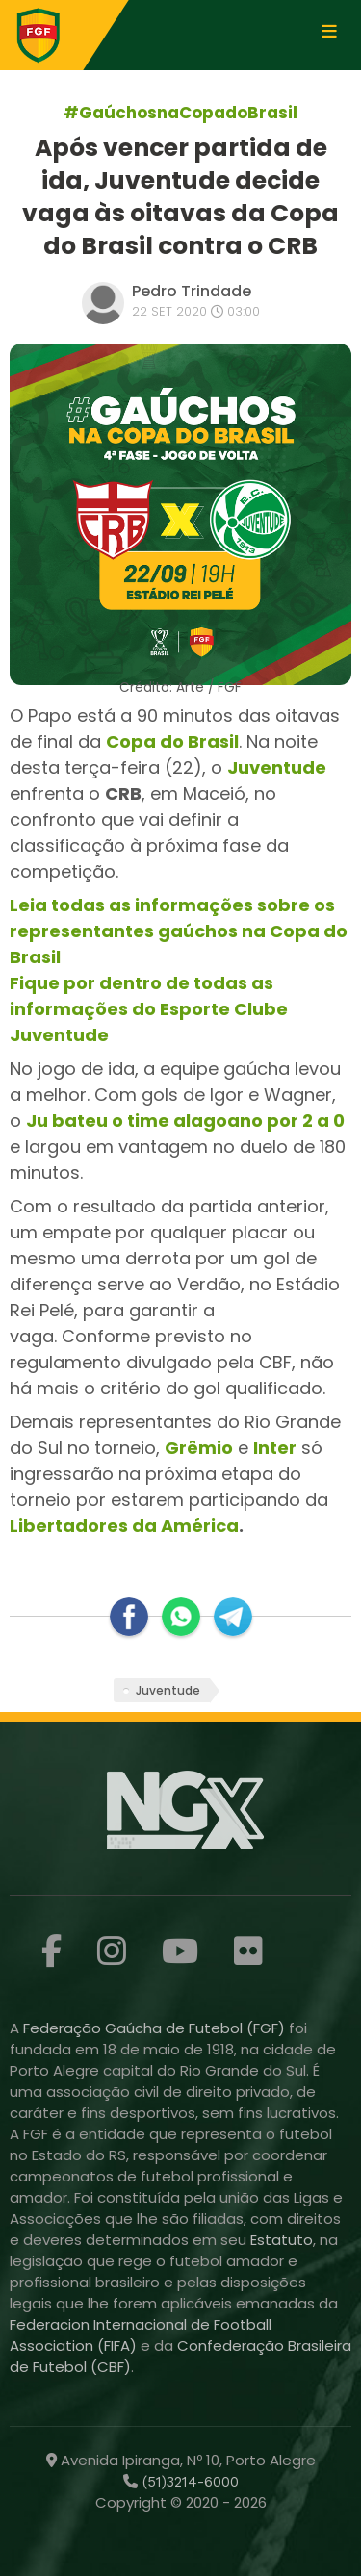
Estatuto (281, 2240)
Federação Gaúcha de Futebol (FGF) (156, 2028)
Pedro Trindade (191, 291)
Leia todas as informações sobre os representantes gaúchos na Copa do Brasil (179, 931)
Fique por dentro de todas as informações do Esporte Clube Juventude (149, 1009)
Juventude (168, 1690)
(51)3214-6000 (188, 2481)
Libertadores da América (124, 1526)
